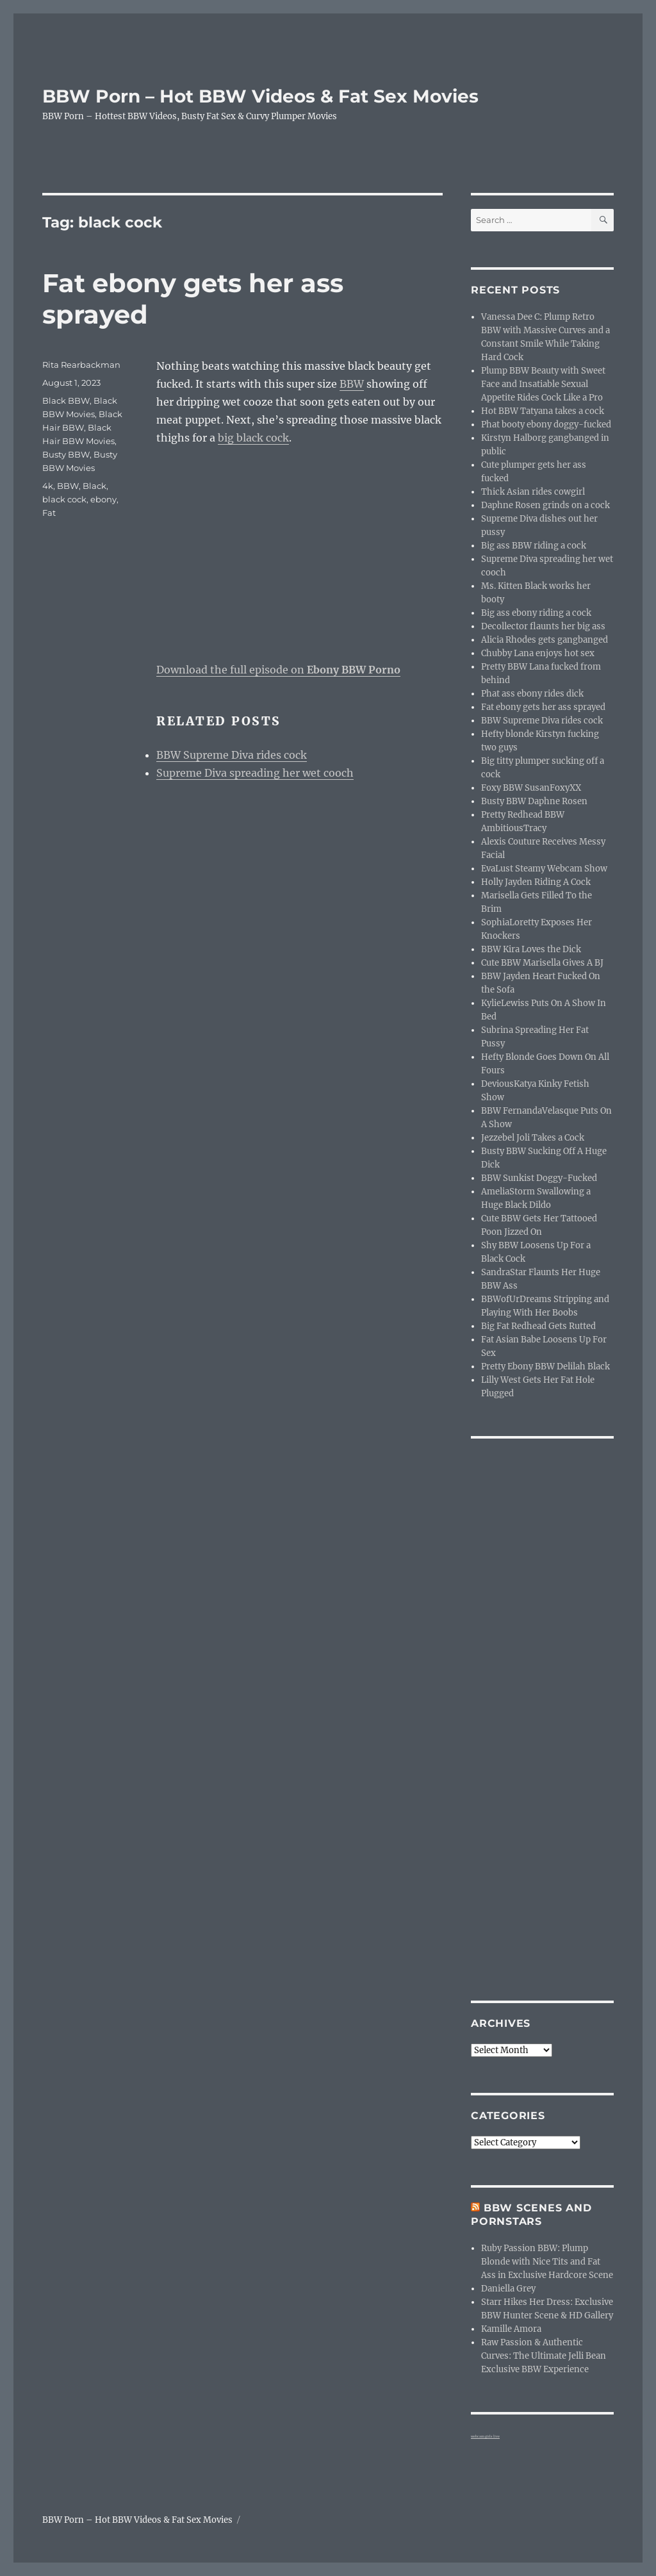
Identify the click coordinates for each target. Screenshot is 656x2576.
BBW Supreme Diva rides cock (231, 754)
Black (94, 486)
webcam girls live (485, 2436)
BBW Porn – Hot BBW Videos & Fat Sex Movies (260, 96)
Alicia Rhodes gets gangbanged (544, 639)
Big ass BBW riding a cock (533, 545)
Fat (49, 513)
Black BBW (66, 400)
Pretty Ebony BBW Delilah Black (545, 1366)
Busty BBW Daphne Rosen (534, 801)
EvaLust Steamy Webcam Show (544, 868)
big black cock (253, 437)
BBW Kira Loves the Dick (531, 949)
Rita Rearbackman (81, 364)
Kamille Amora (511, 2329)
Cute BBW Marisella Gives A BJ (542, 962)
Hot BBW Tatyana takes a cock (542, 411)
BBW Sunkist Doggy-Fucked (539, 1178)
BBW (352, 383)
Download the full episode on (278, 669)
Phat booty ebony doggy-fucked (546, 424)
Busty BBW (66, 454)
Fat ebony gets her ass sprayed (543, 707)
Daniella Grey (508, 2288)
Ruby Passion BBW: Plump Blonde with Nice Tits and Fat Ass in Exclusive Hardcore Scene (547, 2262)
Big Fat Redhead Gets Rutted (538, 1326)
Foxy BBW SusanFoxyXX (531, 787)
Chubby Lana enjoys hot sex (537, 653)
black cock (64, 499)
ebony (103, 499)
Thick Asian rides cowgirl (533, 491)
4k (47, 486)
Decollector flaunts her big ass (543, 626)
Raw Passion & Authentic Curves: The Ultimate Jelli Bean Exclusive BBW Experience (543, 2356)
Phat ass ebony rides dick (532, 693)
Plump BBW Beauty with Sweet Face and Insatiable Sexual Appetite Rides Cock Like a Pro (543, 384)
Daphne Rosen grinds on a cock (545, 505)
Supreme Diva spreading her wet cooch (255, 772)
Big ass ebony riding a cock (536, 612)
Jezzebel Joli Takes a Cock (532, 1137)
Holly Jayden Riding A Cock (536, 882)
